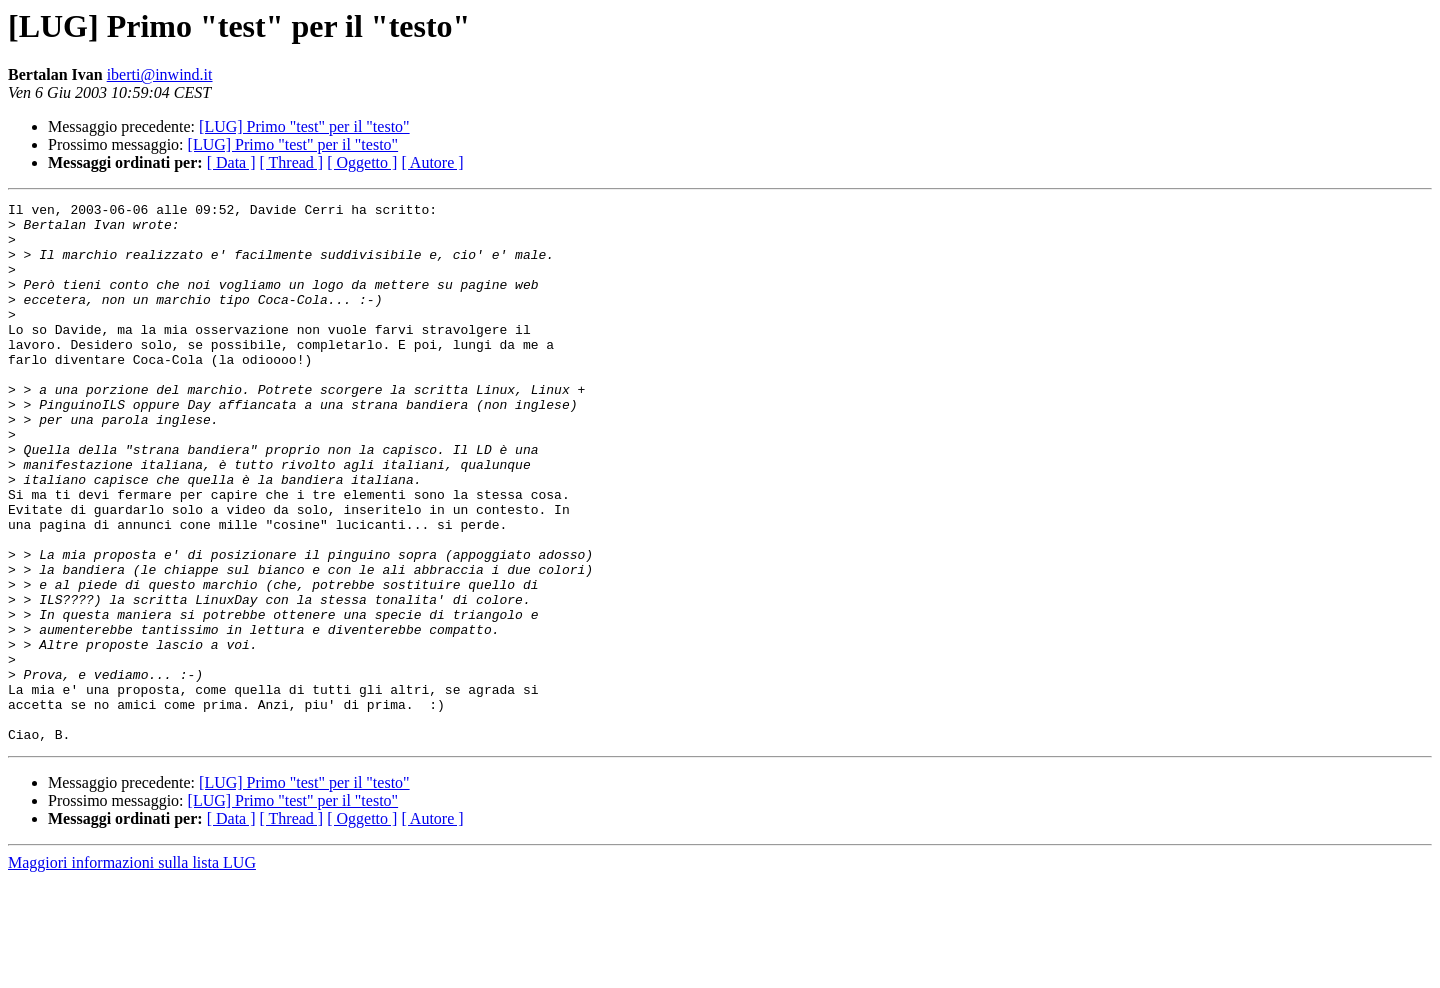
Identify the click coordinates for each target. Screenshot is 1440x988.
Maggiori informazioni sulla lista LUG (132, 970)
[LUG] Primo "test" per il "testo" (304, 126)
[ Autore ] (432, 162)
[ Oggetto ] (362, 162)
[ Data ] (231, 162)
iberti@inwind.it (160, 74)
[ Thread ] (292, 162)
